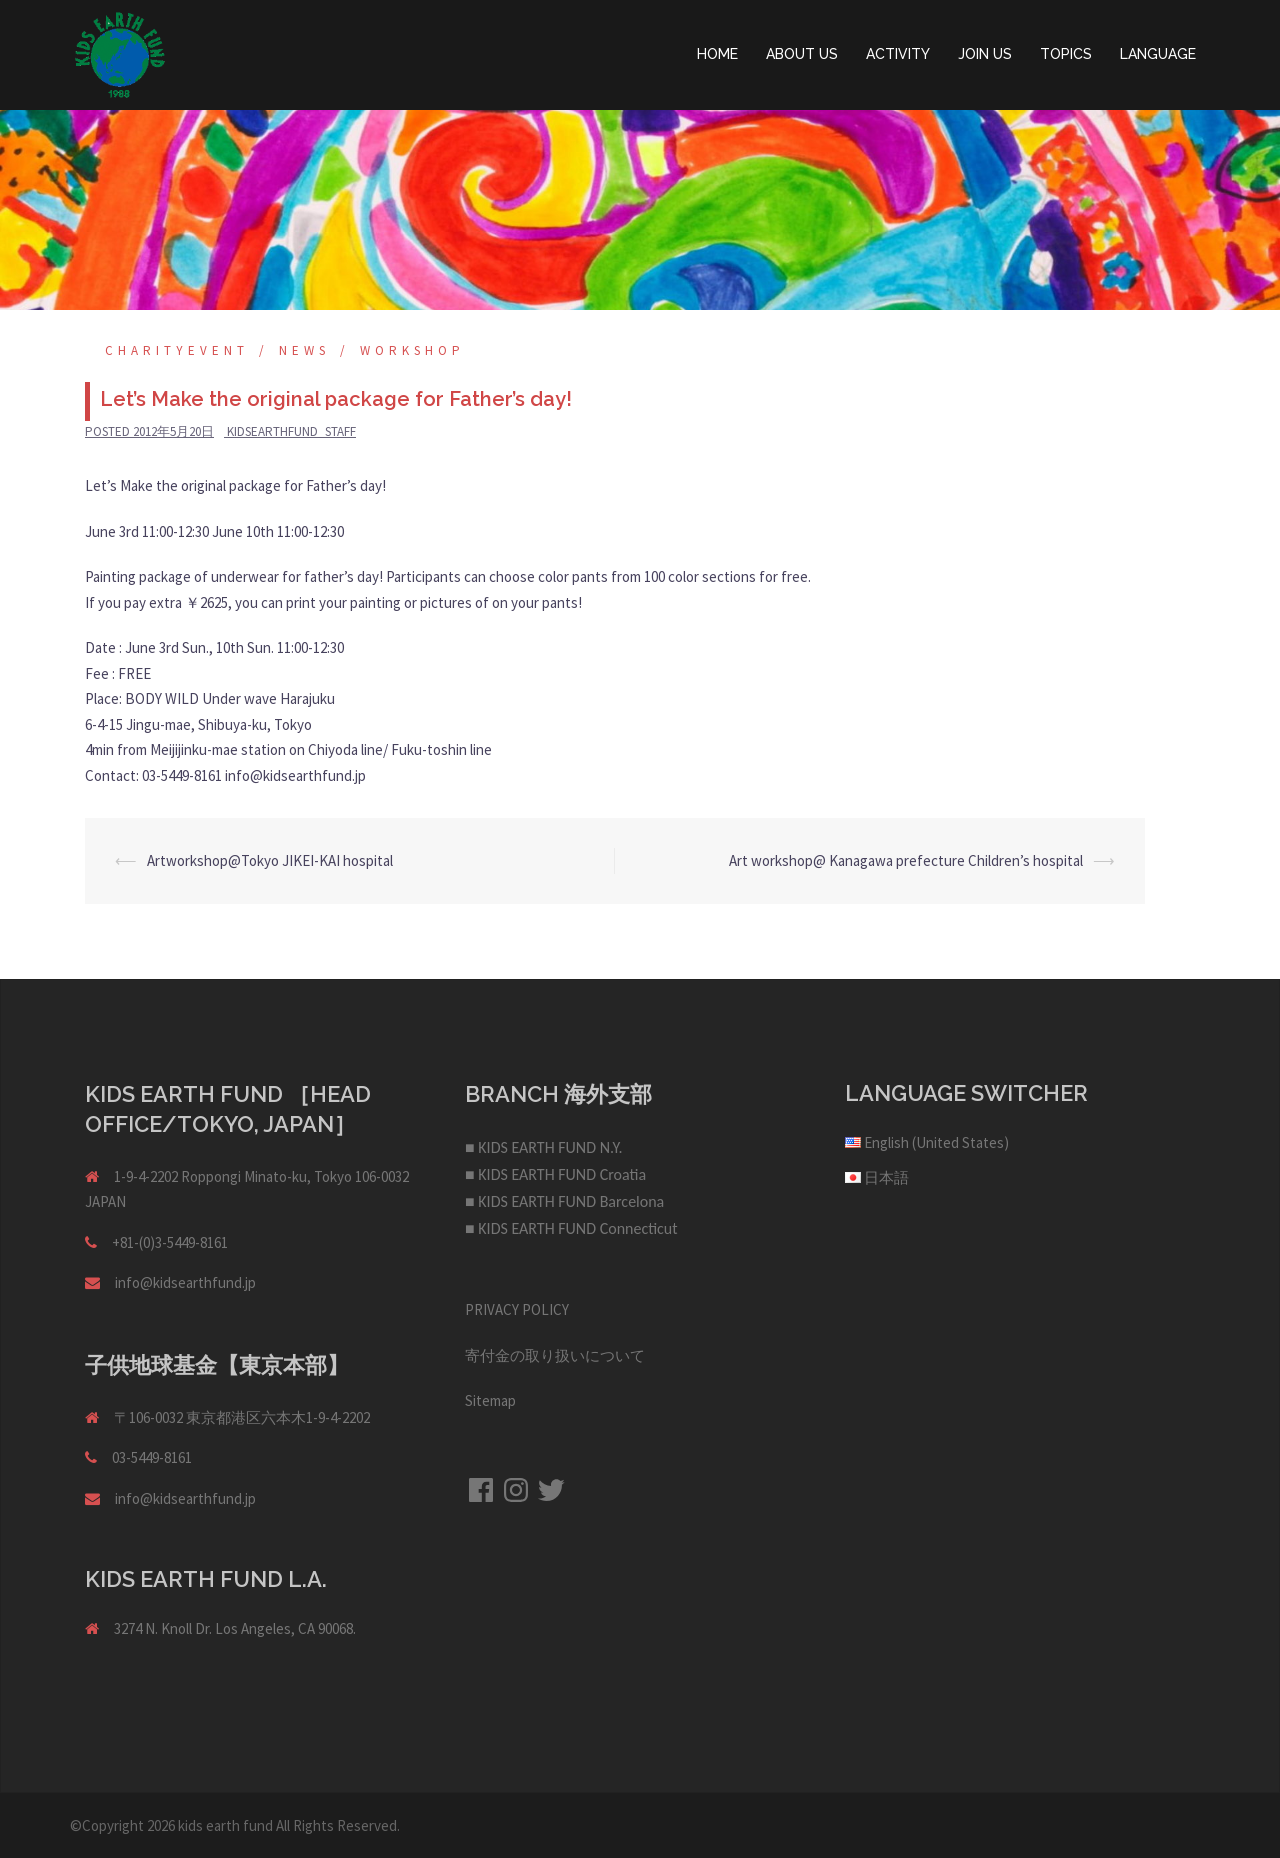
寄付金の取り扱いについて (555, 1355)
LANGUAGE (1158, 54)
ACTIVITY (898, 54)
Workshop (412, 350)
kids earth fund (225, 1825)
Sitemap (490, 1400)
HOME (717, 54)
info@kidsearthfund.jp (185, 1282)
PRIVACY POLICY (517, 1309)
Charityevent (177, 350)
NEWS (304, 350)
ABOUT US (802, 54)
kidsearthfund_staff (291, 431)
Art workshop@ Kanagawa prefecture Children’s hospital (906, 860)
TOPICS (1066, 54)
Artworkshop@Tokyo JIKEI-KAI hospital (270, 860)
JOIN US (985, 54)
